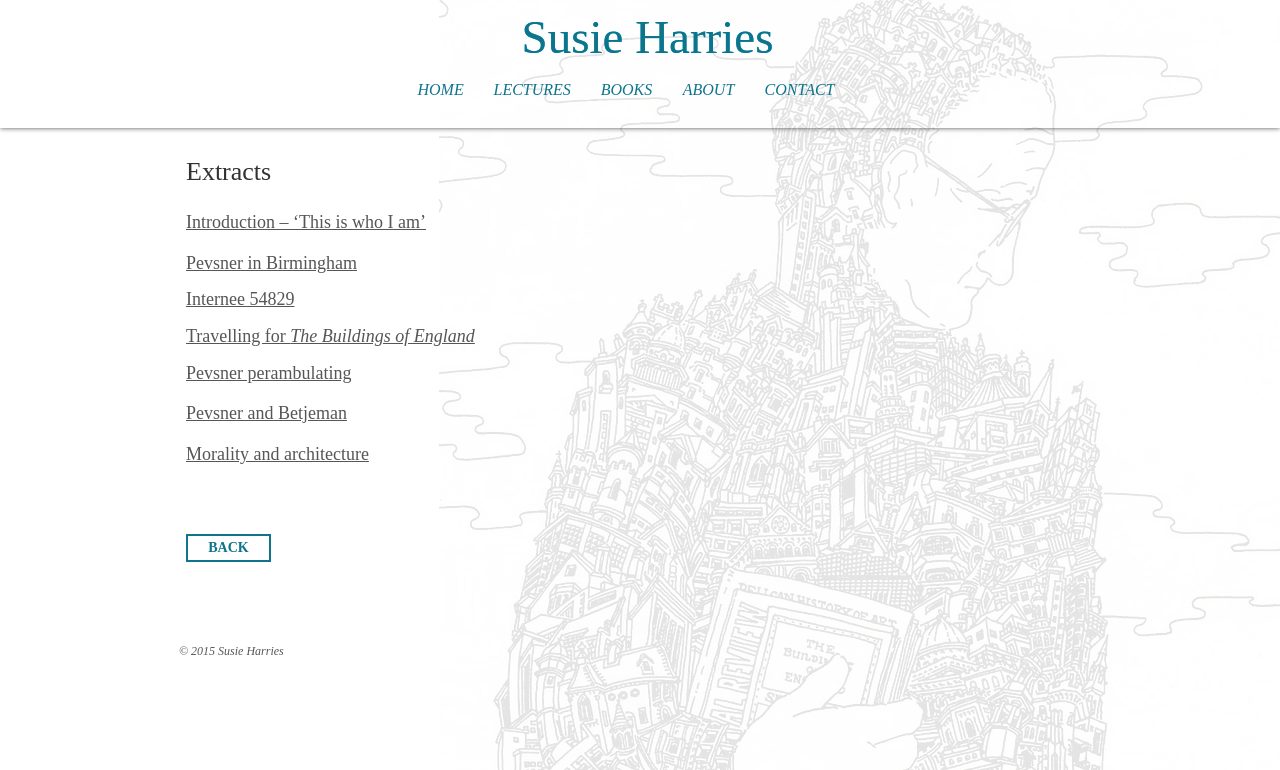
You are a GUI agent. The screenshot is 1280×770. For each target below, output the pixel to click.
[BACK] (228, 548)
